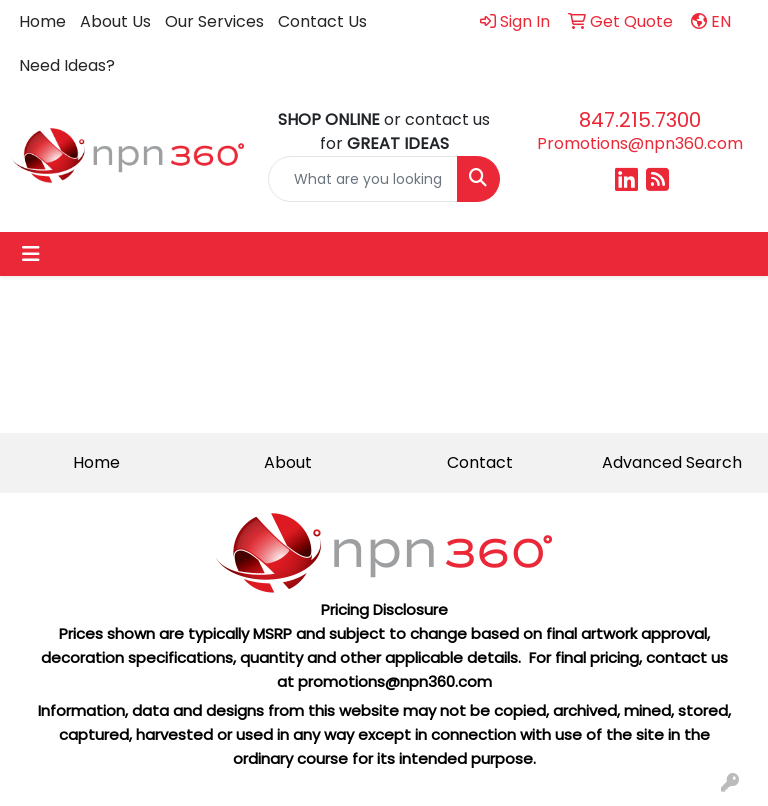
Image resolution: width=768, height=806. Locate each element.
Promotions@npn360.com (640, 143)
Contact (480, 462)
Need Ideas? (67, 65)
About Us (115, 21)
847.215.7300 (640, 120)
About (288, 462)
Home (42, 21)
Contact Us (322, 21)
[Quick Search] (363, 179)
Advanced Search (672, 462)
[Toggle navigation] (31, 254)
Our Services (214, 21)
